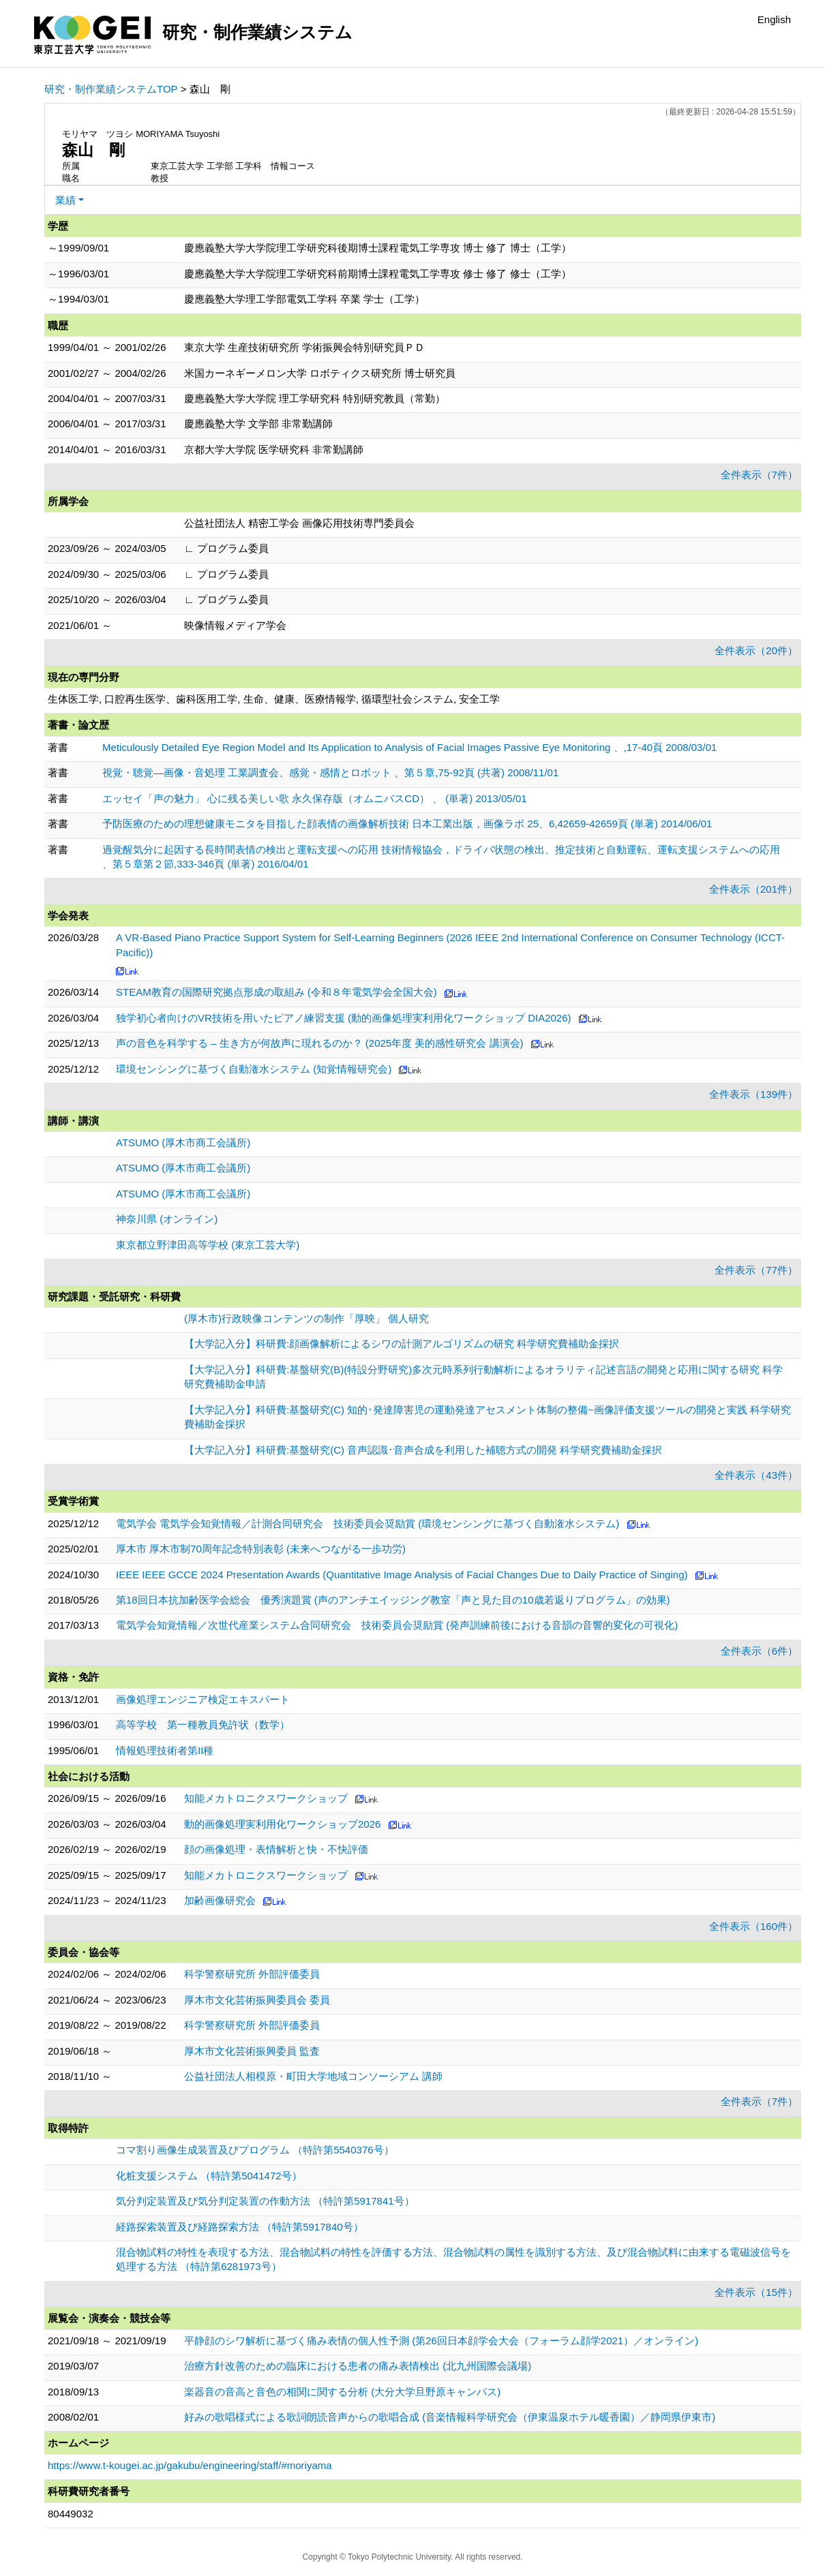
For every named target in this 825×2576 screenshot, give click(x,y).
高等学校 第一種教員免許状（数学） (203, 1724)
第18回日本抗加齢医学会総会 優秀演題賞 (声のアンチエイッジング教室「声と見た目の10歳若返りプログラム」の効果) (393, 1600)
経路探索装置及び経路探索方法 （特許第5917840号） (239, 2227)
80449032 (70, 2513)
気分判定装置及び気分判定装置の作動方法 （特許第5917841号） (265, 2201)
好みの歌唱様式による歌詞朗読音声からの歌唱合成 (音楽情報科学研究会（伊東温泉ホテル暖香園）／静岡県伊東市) (449, 2417)
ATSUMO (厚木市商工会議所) (183, 1142)
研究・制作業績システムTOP (111, 89)
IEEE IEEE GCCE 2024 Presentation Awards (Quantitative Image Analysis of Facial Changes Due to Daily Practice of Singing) (401, 1574)
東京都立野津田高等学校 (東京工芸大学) (207, 1245)
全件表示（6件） (759, 1651)
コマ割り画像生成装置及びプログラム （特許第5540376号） (255, 2150)
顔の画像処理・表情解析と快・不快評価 (276, 1849)
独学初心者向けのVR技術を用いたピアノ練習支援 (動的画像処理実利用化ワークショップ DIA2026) (343, 1018)
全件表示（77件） (756, 1270)
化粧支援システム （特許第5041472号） (209, 2175)
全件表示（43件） (756, 1475)
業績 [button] (65, 200)
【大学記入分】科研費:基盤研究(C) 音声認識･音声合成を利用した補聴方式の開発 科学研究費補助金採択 (423, 1450)
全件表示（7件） (759, 474)
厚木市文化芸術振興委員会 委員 (257, 2000)
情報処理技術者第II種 (164, 1750)
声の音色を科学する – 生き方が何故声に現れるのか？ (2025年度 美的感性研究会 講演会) (320, 1043)
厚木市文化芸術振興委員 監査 (252, 2051)
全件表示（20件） (756, 650)
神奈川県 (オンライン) (166, 1219)
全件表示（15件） (756, 2292)
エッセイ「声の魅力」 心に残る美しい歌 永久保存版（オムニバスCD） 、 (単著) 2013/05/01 (314, 798)
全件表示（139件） (753, 1094)
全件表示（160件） (753, 1926)
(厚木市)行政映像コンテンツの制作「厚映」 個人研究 (306, 1318)
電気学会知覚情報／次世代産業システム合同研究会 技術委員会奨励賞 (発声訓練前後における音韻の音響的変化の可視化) (397, 1625)
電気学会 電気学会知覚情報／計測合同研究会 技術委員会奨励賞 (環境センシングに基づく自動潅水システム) (367, 1523)
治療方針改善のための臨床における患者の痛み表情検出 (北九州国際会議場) (357, 2366)
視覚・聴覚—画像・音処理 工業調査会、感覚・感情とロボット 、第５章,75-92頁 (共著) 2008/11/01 (330, 772)
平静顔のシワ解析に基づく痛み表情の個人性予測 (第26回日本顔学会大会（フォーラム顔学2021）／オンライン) (441, 2340)
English (774, 19)
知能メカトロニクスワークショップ (266, 1798)
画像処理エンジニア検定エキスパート (203, 1699)
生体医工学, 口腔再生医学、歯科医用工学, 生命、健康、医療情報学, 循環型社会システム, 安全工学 (274, 699)
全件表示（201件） (753, 889)
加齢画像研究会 (220, 1900)
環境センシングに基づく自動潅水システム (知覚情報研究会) (253, 1069)
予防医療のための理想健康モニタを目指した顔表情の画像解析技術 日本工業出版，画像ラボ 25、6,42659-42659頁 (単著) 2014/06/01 (407, 823)
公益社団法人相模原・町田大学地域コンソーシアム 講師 (313, 2076)
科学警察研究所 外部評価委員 (252, 1974)
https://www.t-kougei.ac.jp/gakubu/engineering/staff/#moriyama (190, 2465)
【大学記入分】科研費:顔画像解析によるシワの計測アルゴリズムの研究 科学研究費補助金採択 (401, 1343)
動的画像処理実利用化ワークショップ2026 (282, 1824)
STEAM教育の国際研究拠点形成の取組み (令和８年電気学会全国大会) (276, 992)
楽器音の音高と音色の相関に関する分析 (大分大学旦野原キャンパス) (342, 2391)
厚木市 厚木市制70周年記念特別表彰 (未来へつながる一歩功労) (261, 1548)
